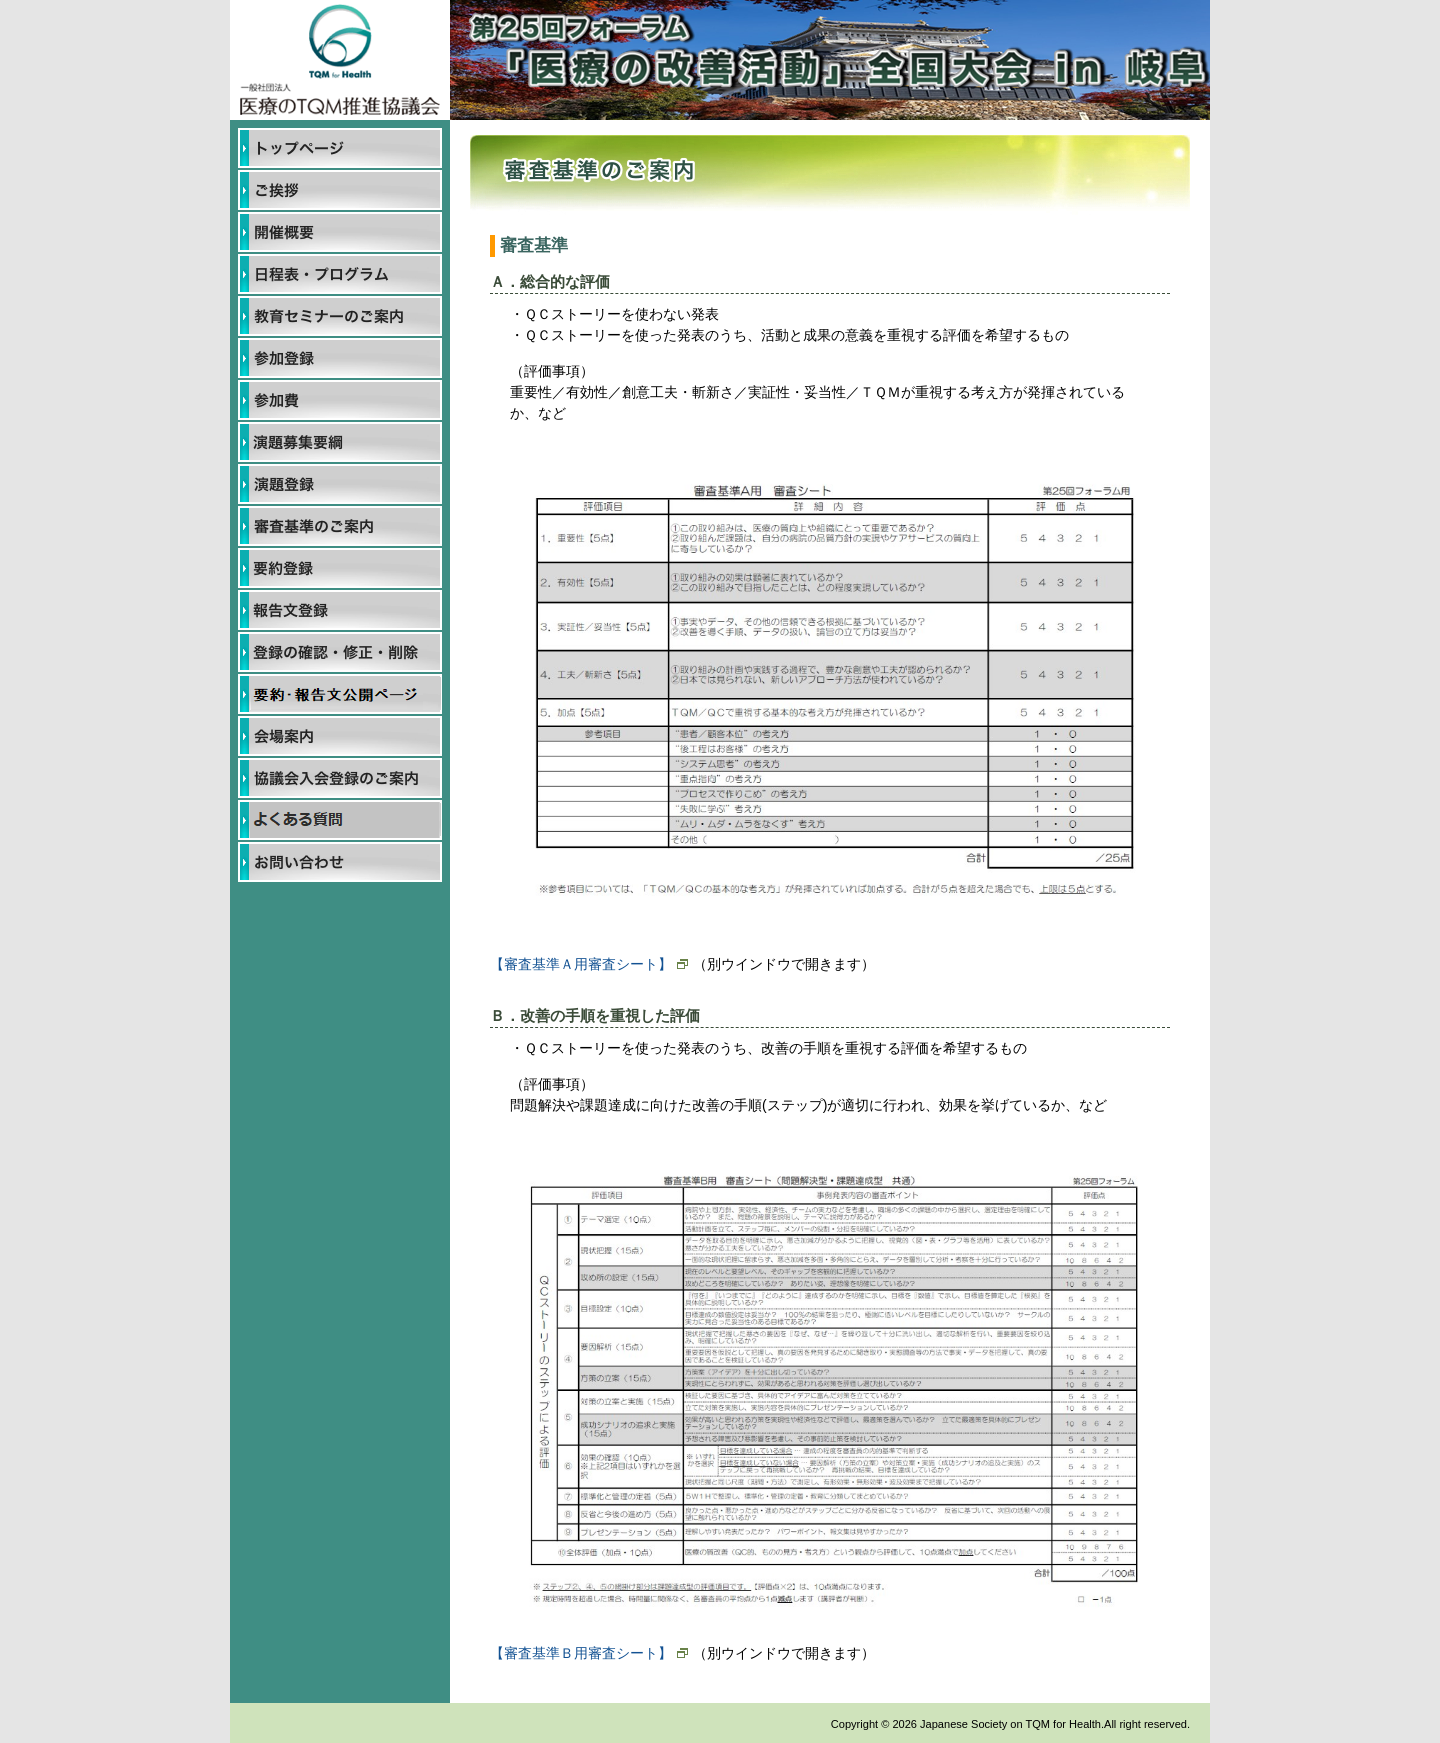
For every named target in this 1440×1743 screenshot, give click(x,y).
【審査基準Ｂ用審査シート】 (589, 1653)
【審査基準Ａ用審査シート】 (589, 964)
